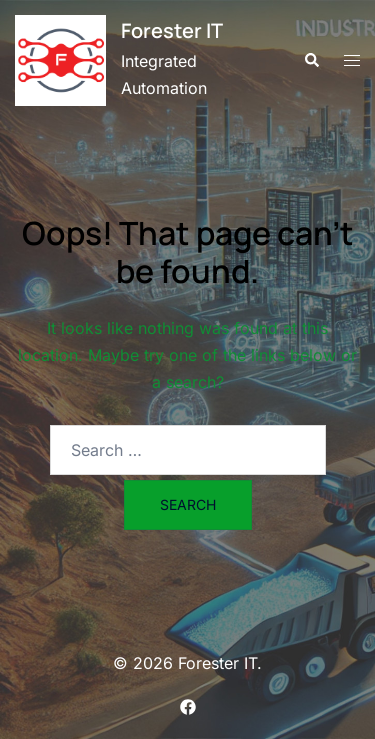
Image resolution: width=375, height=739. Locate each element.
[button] (311, 60)
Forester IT (172, 30)
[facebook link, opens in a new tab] (188, 705)
